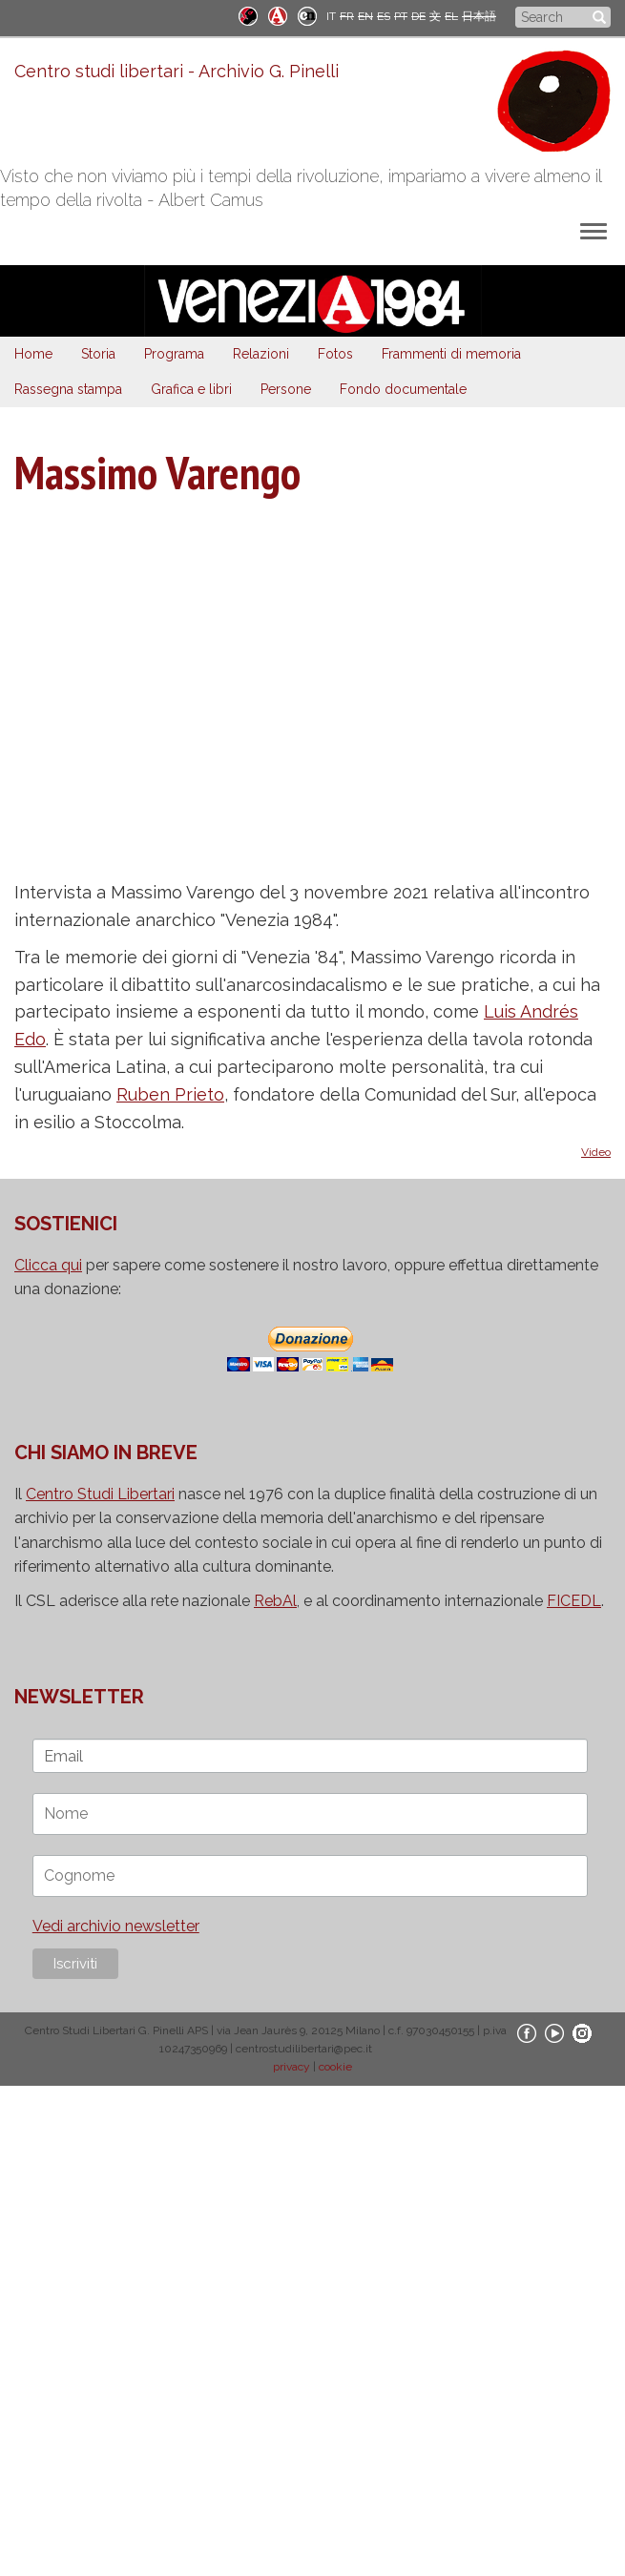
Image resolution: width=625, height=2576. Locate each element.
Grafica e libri (191, 389)
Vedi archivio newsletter (115, 1926)
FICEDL (574, 1601)
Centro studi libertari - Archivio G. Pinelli (176, 71)
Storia (98, 353)
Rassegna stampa (68, 389)
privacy (291, 2066)
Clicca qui (48, 1265)
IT (331, 16)
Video (596, 1152)
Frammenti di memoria (451, 353)
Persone (285, 389)
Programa (174, 353)
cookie (335, 2066)
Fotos (335, 353)
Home (33, 353)
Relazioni (261, 353)
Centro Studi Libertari (100, 1494)
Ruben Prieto (170, 1094)
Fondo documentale (403, 389)
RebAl (275, 1601)
